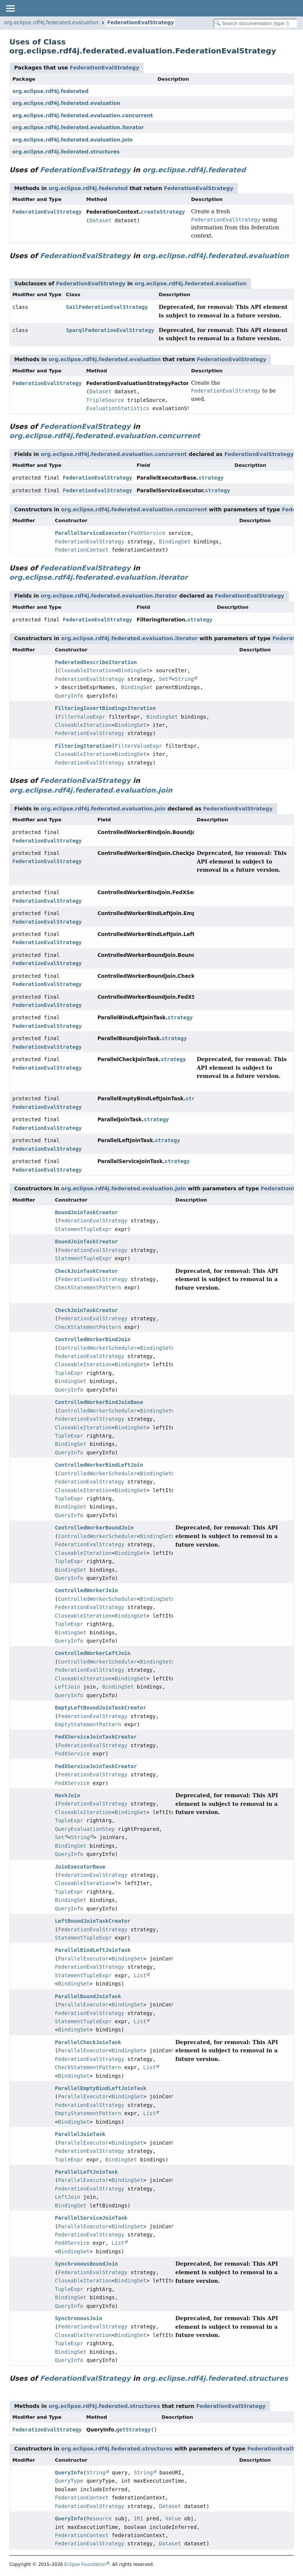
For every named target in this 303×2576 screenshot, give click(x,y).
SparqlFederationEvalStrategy (110, 330)
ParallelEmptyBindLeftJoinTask (100, 2088)
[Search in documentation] (255, 23)
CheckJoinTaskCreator (86, 1271)
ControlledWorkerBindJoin (93, 1339)
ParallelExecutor (83, 1959)
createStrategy (163, 212)
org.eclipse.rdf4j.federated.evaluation (51, 22)
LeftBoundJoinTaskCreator (93, 1921)
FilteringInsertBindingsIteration (105, 708)
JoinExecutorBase (80, 1867)
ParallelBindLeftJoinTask (93, 1950)
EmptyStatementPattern (88, 1724)
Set (163, 679)
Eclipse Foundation (85, 2564)
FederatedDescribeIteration (96, 662)
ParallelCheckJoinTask (88, 2042)
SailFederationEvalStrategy (107, 307)
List (140, 1975)
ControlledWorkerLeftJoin (93, 1653)
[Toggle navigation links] (10, 8)
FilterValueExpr (81, 717)
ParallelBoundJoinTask (88, 1996)
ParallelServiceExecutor (91, 533)
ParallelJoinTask (80, 2134)
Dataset (100, 220)
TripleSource (105, 400)
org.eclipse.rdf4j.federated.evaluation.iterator (78, 127)
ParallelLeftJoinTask (86, 2172)
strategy (210, 478)
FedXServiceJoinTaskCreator (96, 1737)
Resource (98, 2518)
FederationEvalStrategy (140, 22)
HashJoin (67, 1795)
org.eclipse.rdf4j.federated (50, 91)
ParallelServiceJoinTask (91, 2218)
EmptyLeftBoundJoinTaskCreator (100, 1708)
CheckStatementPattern (88, 1287)
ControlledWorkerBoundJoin (94, 1528)
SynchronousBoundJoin (86, 2264)
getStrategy (133, 2430)
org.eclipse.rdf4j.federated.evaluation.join (72, 140)
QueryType (69, 2481)
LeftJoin (67, 1687)
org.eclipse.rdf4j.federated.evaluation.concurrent (82, 115)
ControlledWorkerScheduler (97, 1348)
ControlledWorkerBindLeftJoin (99, 1465)
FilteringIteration (83, 746)
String (184, 679)
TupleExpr (69, 1373)
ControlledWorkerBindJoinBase (99, 1402)
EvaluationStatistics (117, 408)
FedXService (148, 533)
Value (173, 2518)
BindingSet (174, 542)
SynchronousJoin (78, 2318)
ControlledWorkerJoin (86, 1590)
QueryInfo (69, 696)
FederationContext (81, 550)
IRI (138, 2518)
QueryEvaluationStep (85, 1829)
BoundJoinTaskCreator (86, 1212)
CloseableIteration (86, 670)
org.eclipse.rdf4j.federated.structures (66, 152)
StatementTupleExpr (83, 1229)
